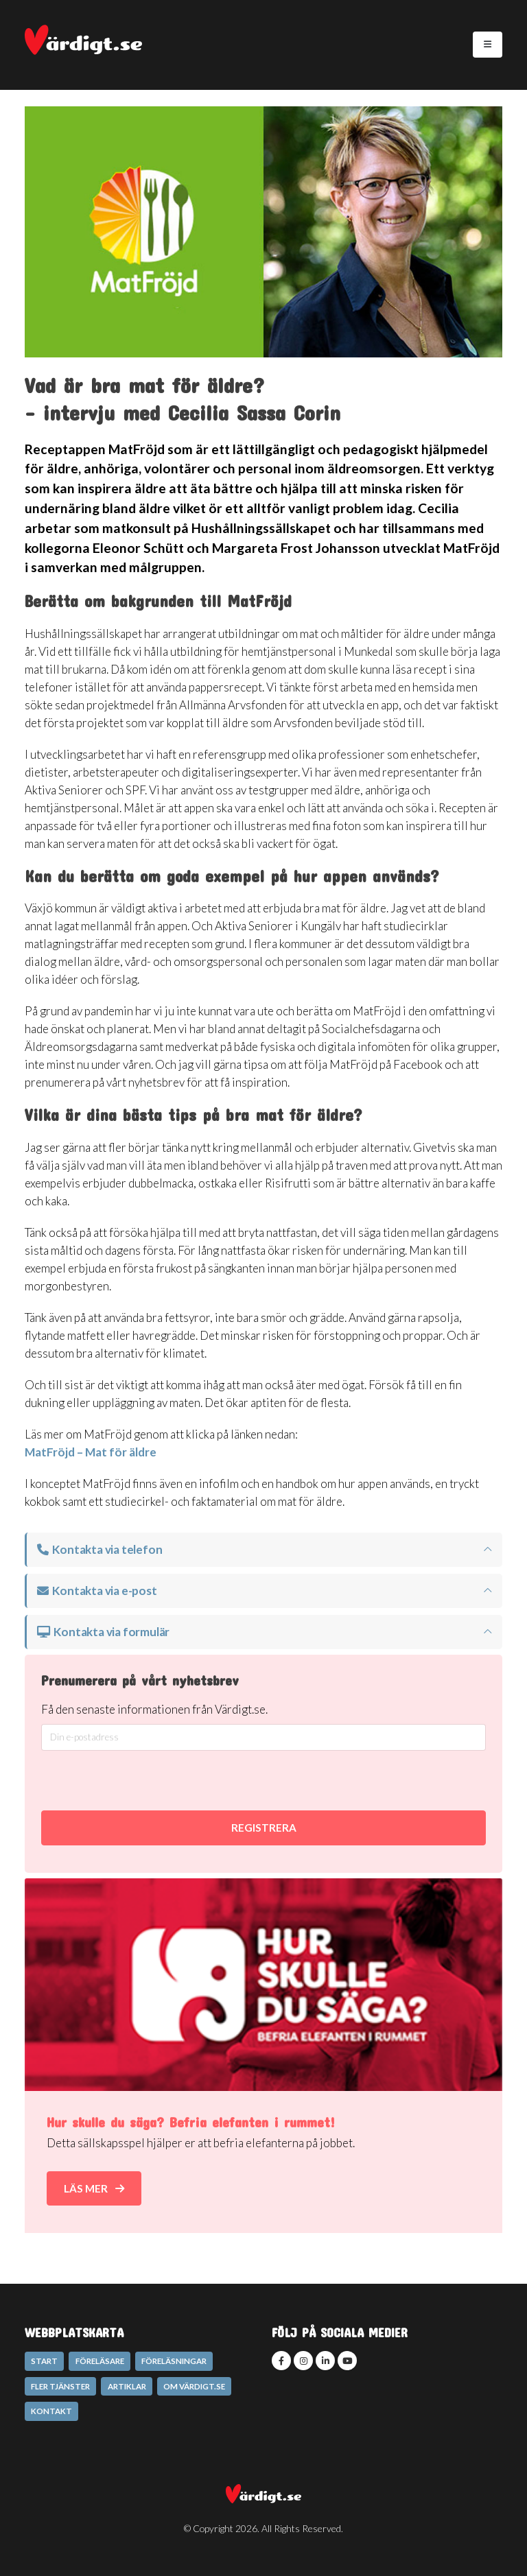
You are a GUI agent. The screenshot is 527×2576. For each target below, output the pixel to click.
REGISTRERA (263, 1827)
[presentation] (232, 1780)
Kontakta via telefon (99, 1549)
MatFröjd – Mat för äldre (90, 1452)
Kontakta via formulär (103, 1631)
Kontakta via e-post (97, 1590)
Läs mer (94, 2188)
